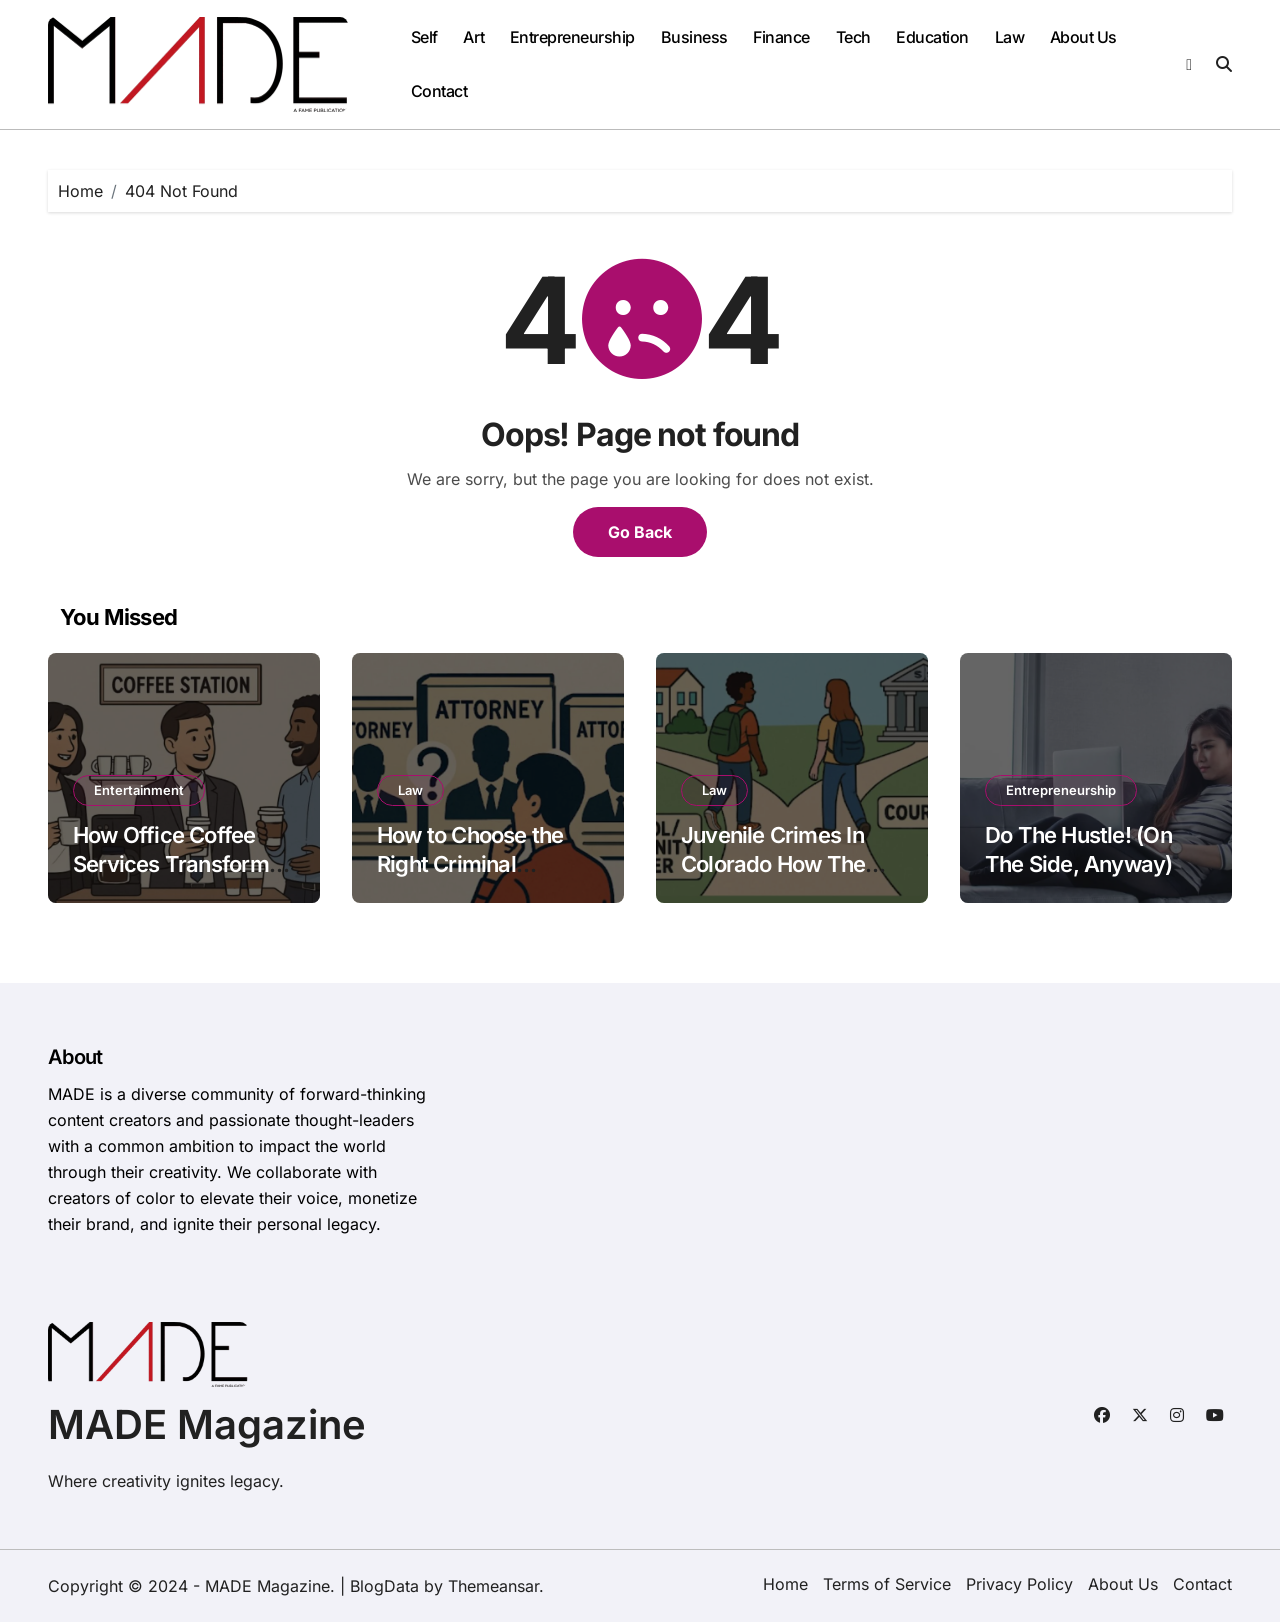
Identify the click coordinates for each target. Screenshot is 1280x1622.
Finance (781, 37)
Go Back (640, 532)
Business (694, 37)
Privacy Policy (1019, 1584)
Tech (853, 37)
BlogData (384, 1586)
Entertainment (139, 790)
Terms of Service (887, 1584)
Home (785, 1584)
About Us (1083, 37)
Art (473, 37)
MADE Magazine (207, 1424)
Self (424, 37)
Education (932, 37)
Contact (439, 91)
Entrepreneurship (572, 37)
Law (1010, 37)
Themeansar (493, 1586)
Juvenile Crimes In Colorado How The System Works (773, 863)
